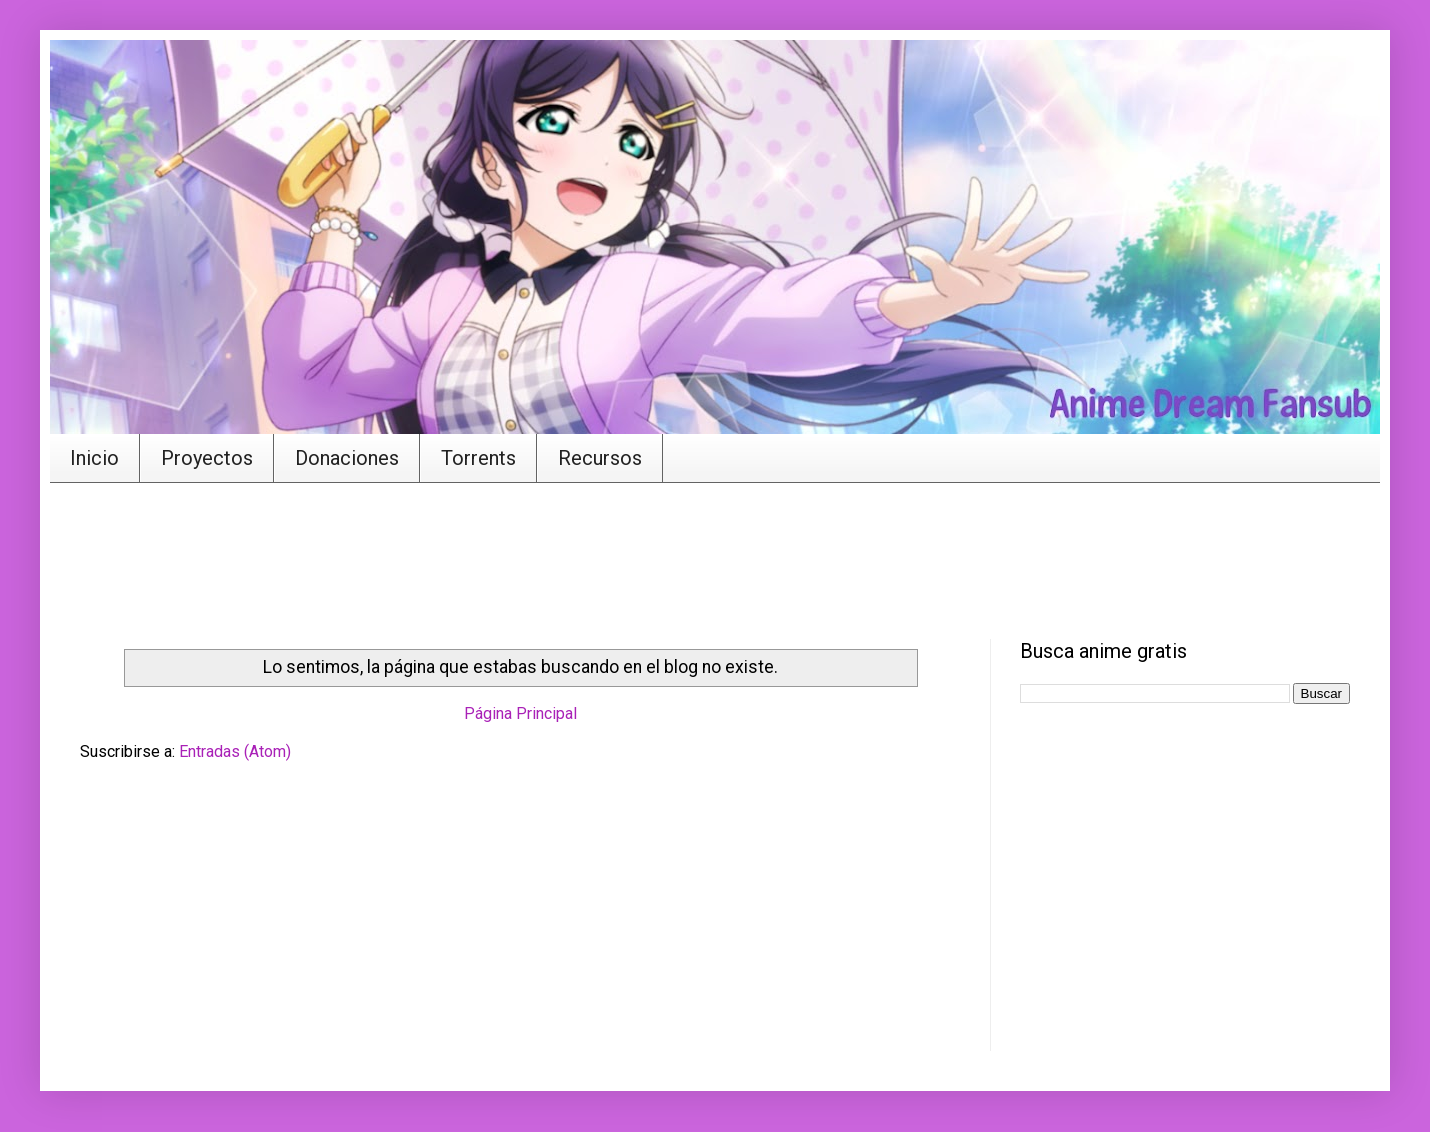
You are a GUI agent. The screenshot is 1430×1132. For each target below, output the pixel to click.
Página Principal (520, 713)
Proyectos (207, 458)
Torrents (478, 458)
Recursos (600, 458)
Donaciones (347, 458)
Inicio (94, 458)
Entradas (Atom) (235, 751)
